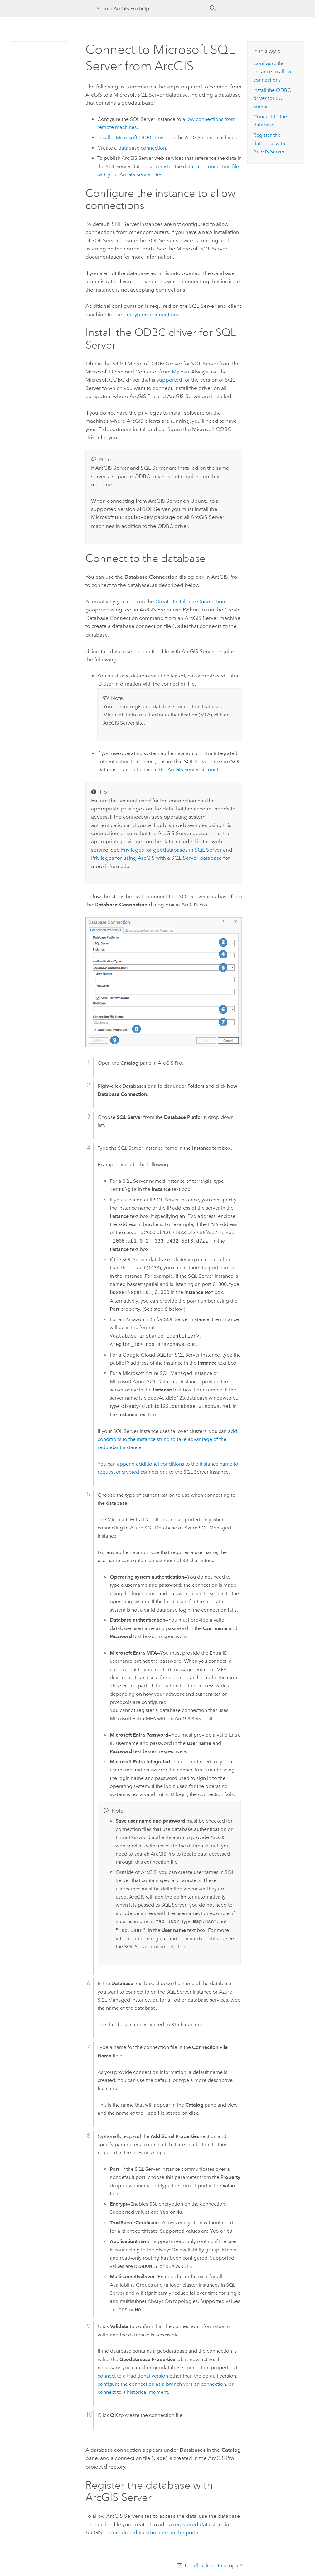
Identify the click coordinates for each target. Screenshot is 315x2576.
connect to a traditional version (133, 2375)
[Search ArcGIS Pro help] (151, 8)
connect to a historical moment (133, 2391)
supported (169, 380)
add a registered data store (191, 2522)
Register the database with (269, 143)
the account (188, 768)
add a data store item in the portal (159, 2530)
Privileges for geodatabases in (171, 848)
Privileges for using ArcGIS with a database (156, 856)
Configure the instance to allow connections (272, 71)
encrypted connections (151, 314)
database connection (142, 148)
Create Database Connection (190, 601)
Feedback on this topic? (213, 2563)
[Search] (213, 8)
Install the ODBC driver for (272, 98)
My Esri (180, 371)
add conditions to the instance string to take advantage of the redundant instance (167, 1438)
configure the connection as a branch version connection (162, 2383)
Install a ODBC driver (132, 137)
